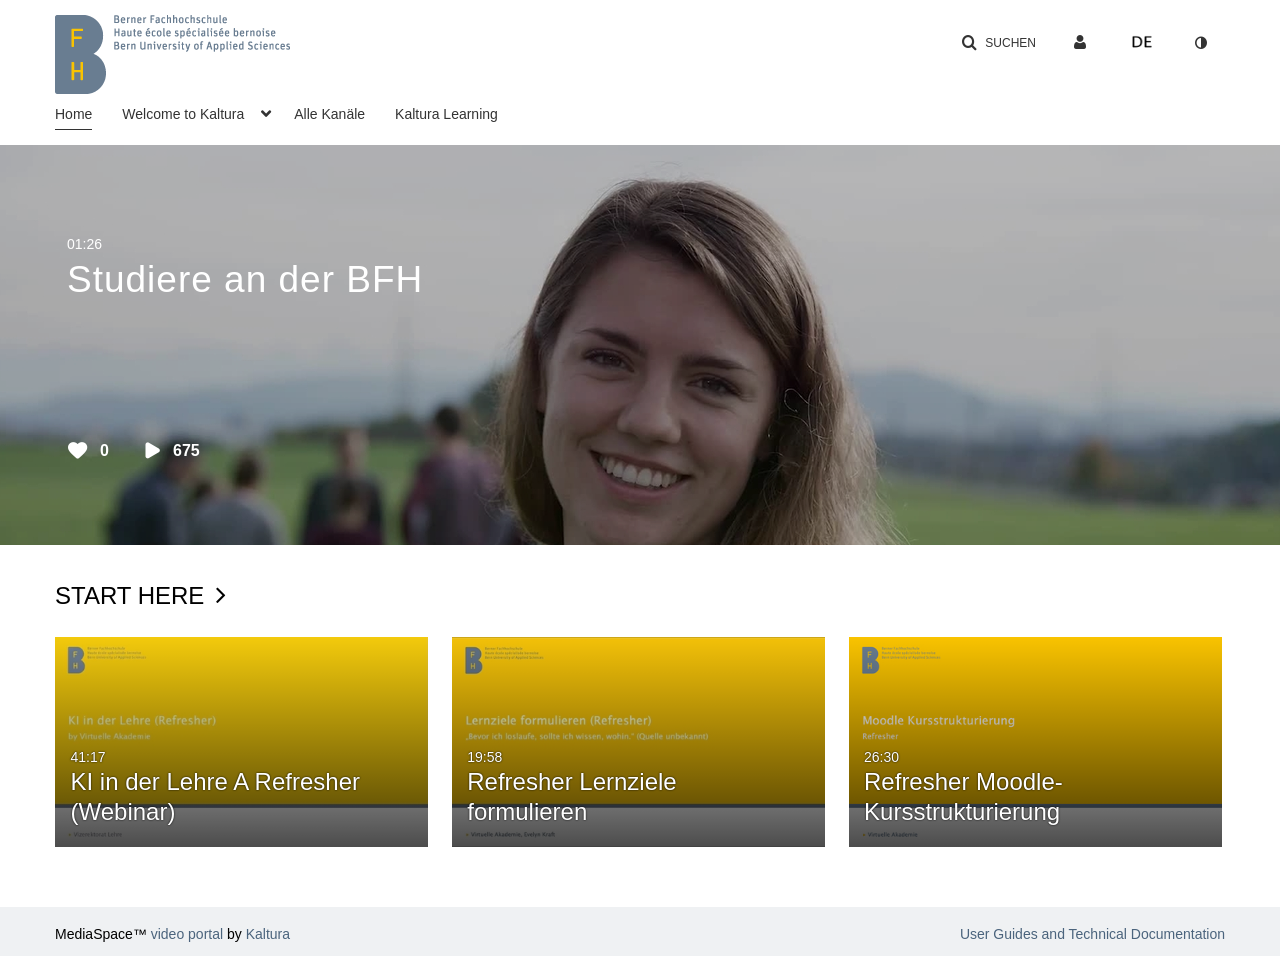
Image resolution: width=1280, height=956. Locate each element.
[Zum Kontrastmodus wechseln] (1200, 43)
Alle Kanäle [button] (329, 114)
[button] (998, 43)
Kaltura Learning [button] (446, 114)
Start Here (140, 595)
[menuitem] (88, 112)
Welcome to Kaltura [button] (183, 114)
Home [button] (73, 114)
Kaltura (268, 934)
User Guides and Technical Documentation (1092, 934)
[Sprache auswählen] (1142, 43)
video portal (187, 934)
